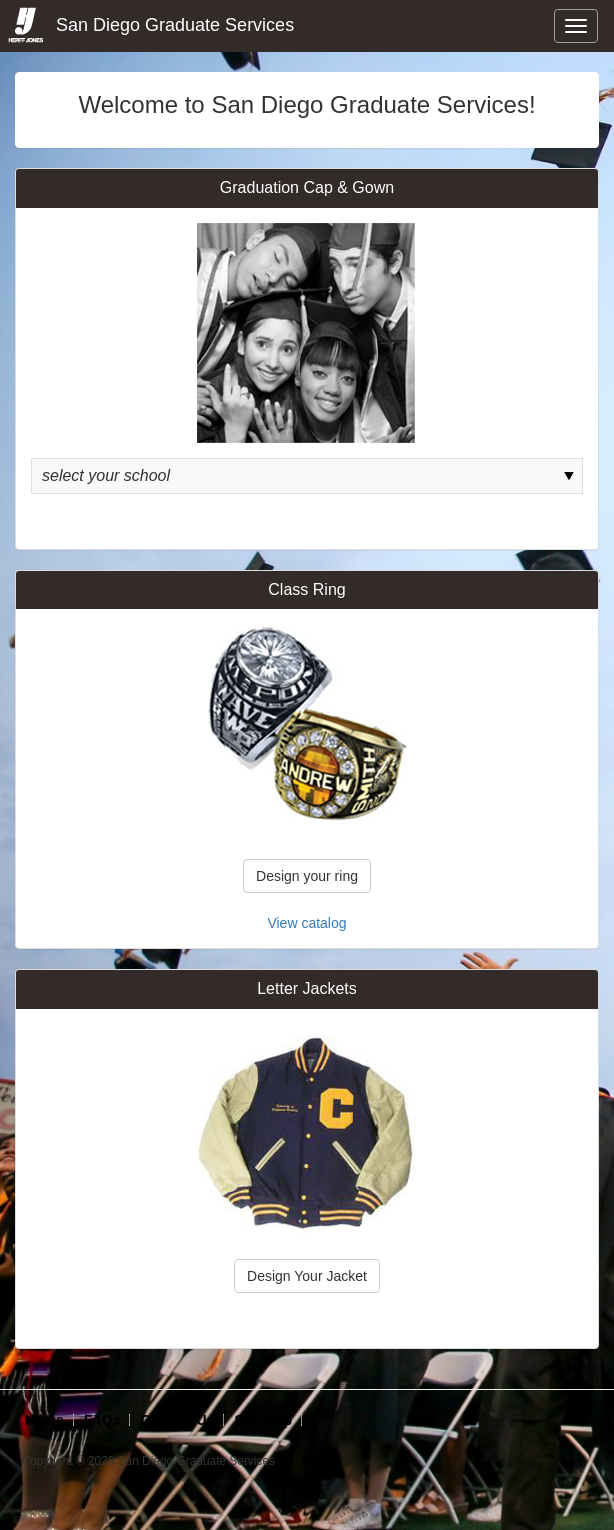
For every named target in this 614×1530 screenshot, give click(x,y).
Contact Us (177, 1420)
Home (44, 1420)
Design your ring (307, 876)
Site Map (263, 1420)
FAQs (102, 1420)
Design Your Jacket (307, 1276)
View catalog (306, 923)
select (569, 476)
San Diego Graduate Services (150, 26)
